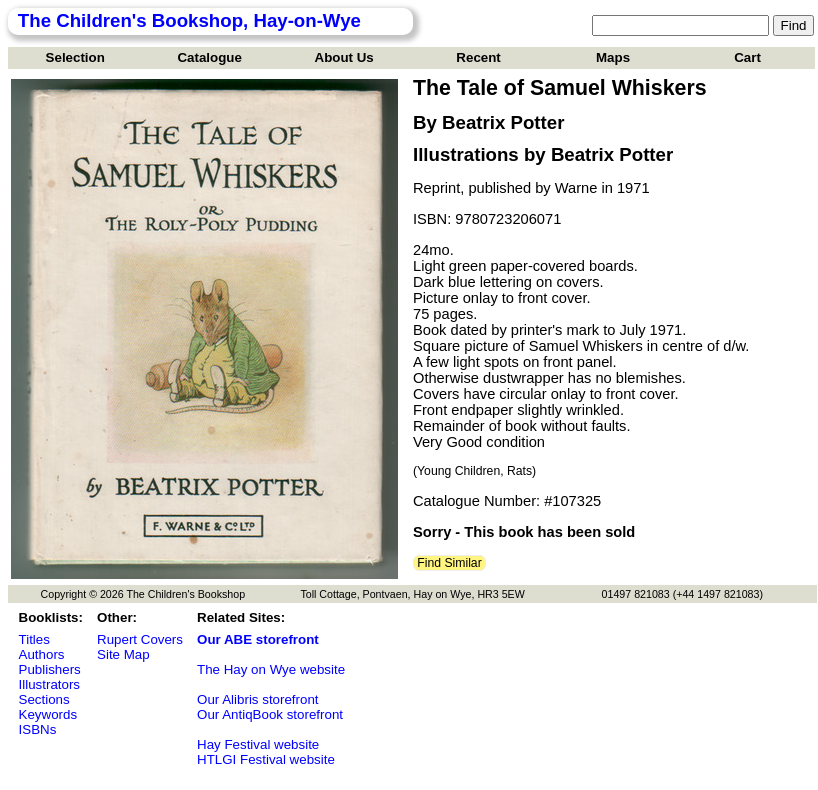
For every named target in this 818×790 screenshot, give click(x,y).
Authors (42, 654)
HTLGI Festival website (266, 759)
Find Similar (449, 563)
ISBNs (38, 729)
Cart (747, 57)
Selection (75, 57)
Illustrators (49, 684)
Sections (44, 699)
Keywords (48, 714)
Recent (478, 57)
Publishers (50, 669)
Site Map (123, 654)
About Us (344, 57)
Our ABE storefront (258, 639)
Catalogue (209, 57)
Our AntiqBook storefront (270, 714)
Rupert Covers (140, 639)
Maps (613, 57)
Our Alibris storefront (257, 699)
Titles (34, 639)
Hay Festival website (258, 744)
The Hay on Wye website (271, 669)
